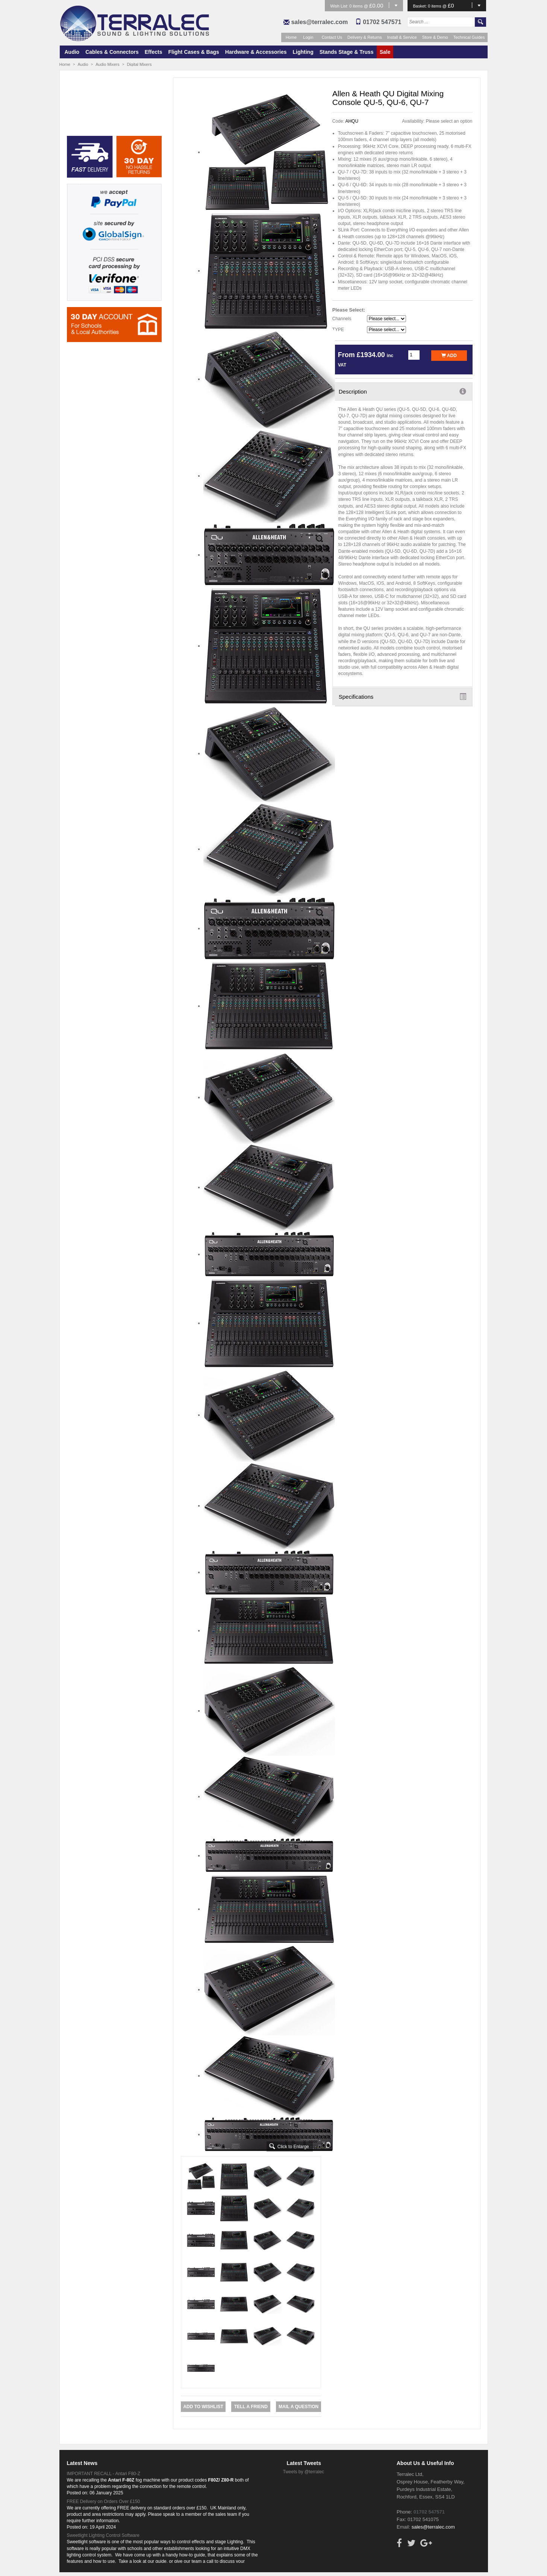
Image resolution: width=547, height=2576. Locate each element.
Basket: (420, 6)
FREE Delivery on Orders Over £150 (103, 2501)
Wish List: (340, 6)
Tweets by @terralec (303, 2471)
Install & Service (402, 37)
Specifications (402, 696)
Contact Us (332, 37)
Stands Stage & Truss (347, 52)
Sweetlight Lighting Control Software (103, 2535)
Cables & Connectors (112, 52)
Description (402, 391)
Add (449, 355)
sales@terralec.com (319, 22)
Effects (153, 52)
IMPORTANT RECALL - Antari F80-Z (104, 2473)
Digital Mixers (139, 64)
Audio (72, 52)
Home (291, 37)
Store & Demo (435, 37)
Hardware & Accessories (256, 52)
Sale (385, 52)
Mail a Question (298, 2406)
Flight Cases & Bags (193, 52)
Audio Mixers (107, 64)
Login (308, 37)
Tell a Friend (251, 2406)
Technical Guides (469, 37)
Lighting (303, 52)
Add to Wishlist (203, 2406)
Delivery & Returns (364, 37)
